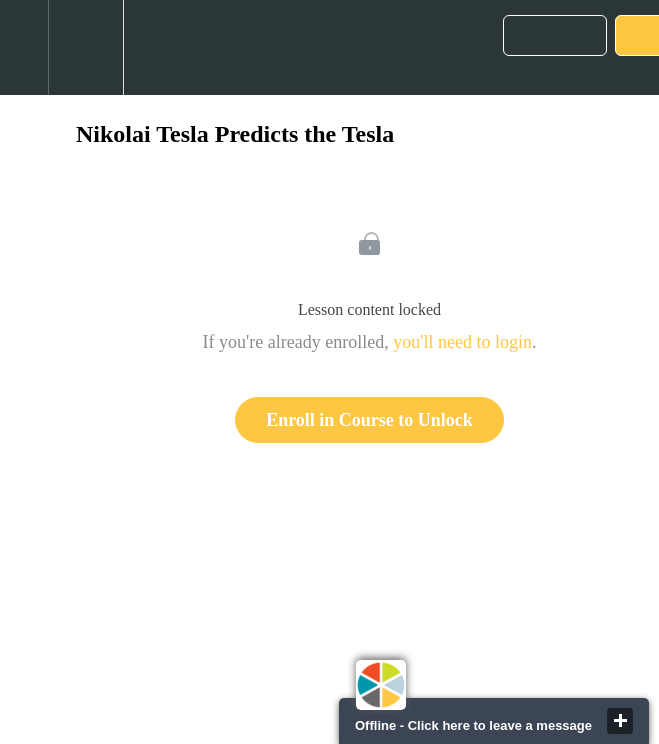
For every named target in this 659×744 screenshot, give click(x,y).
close (620, 721)
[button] (24, 47)
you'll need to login (462, 342)
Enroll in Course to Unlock (369, 420)
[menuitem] (85, 47)
